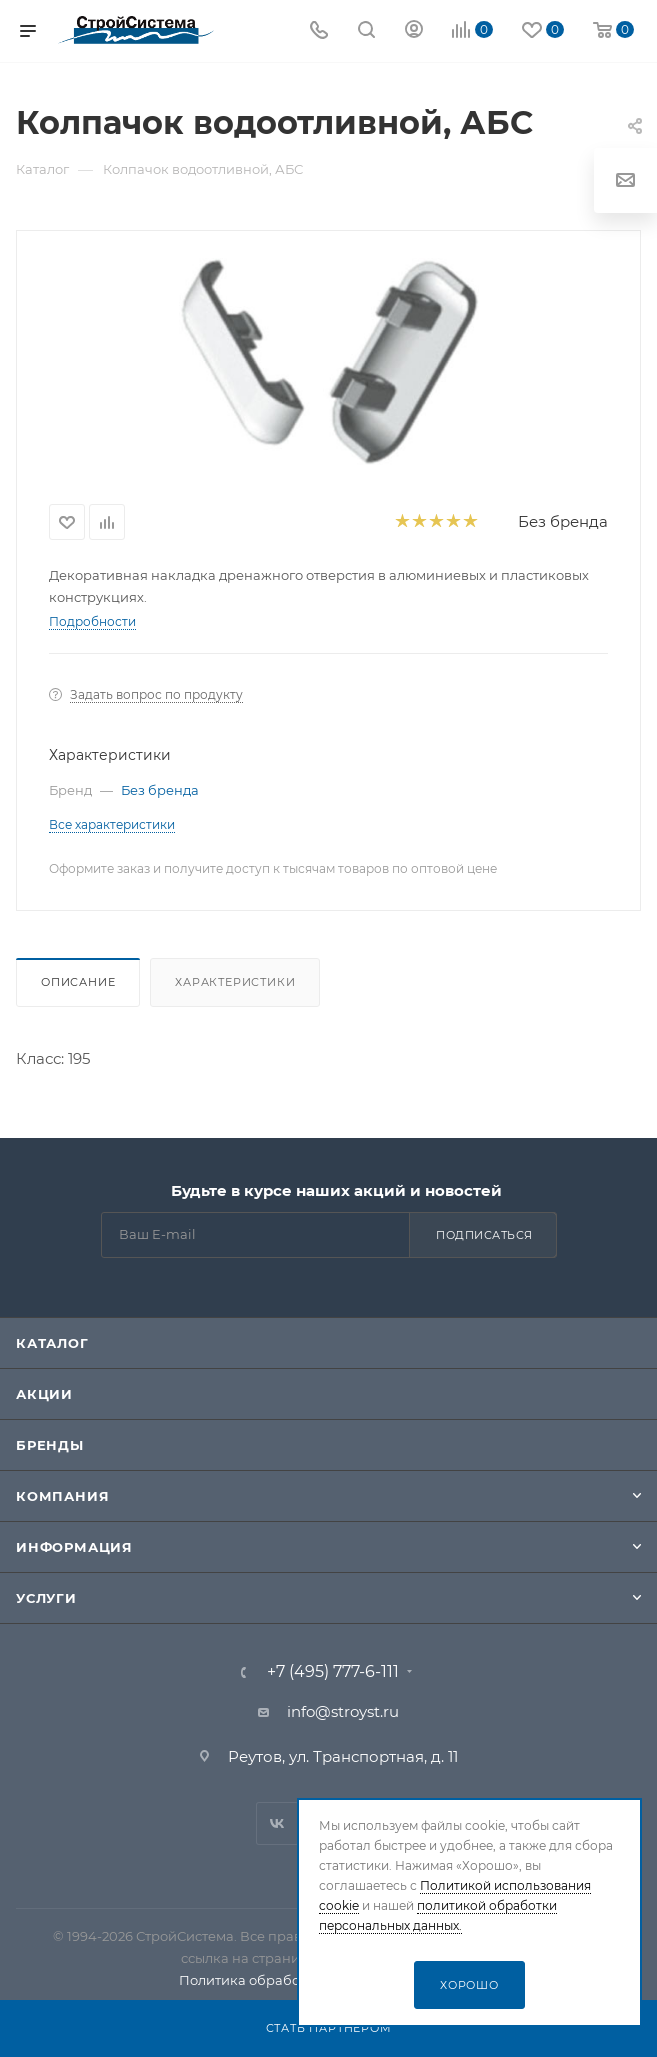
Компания (62, 1496)
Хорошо (469, 1985)
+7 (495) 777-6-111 (333, 1672)
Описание (78, 982)
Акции (44, 1394)
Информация (74, 1547)
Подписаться (484, 1235)
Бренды (50, 1445)
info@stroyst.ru (343, 1711)
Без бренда (563, 521)
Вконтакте (277, 1823)
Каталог (52, 1343)
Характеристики (235, 982)
